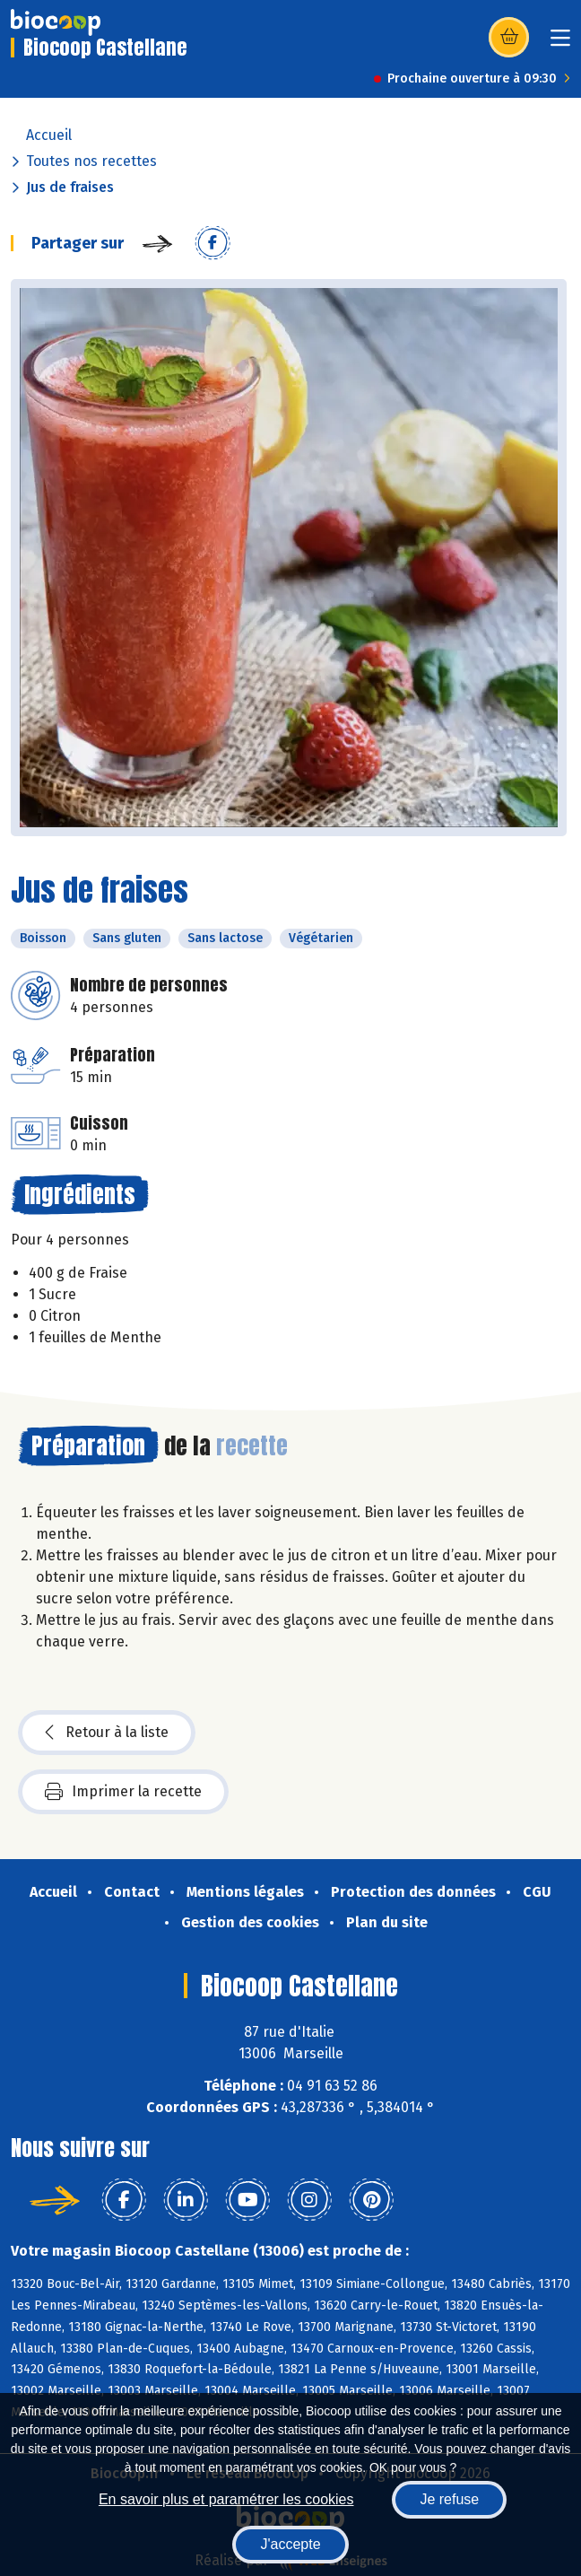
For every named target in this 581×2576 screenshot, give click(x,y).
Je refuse (449, 2499)
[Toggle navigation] (560, 43)
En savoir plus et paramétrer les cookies (226, 2499)
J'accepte (290, 2544)
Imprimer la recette (123, 1792)
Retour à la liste (107, 1733)
